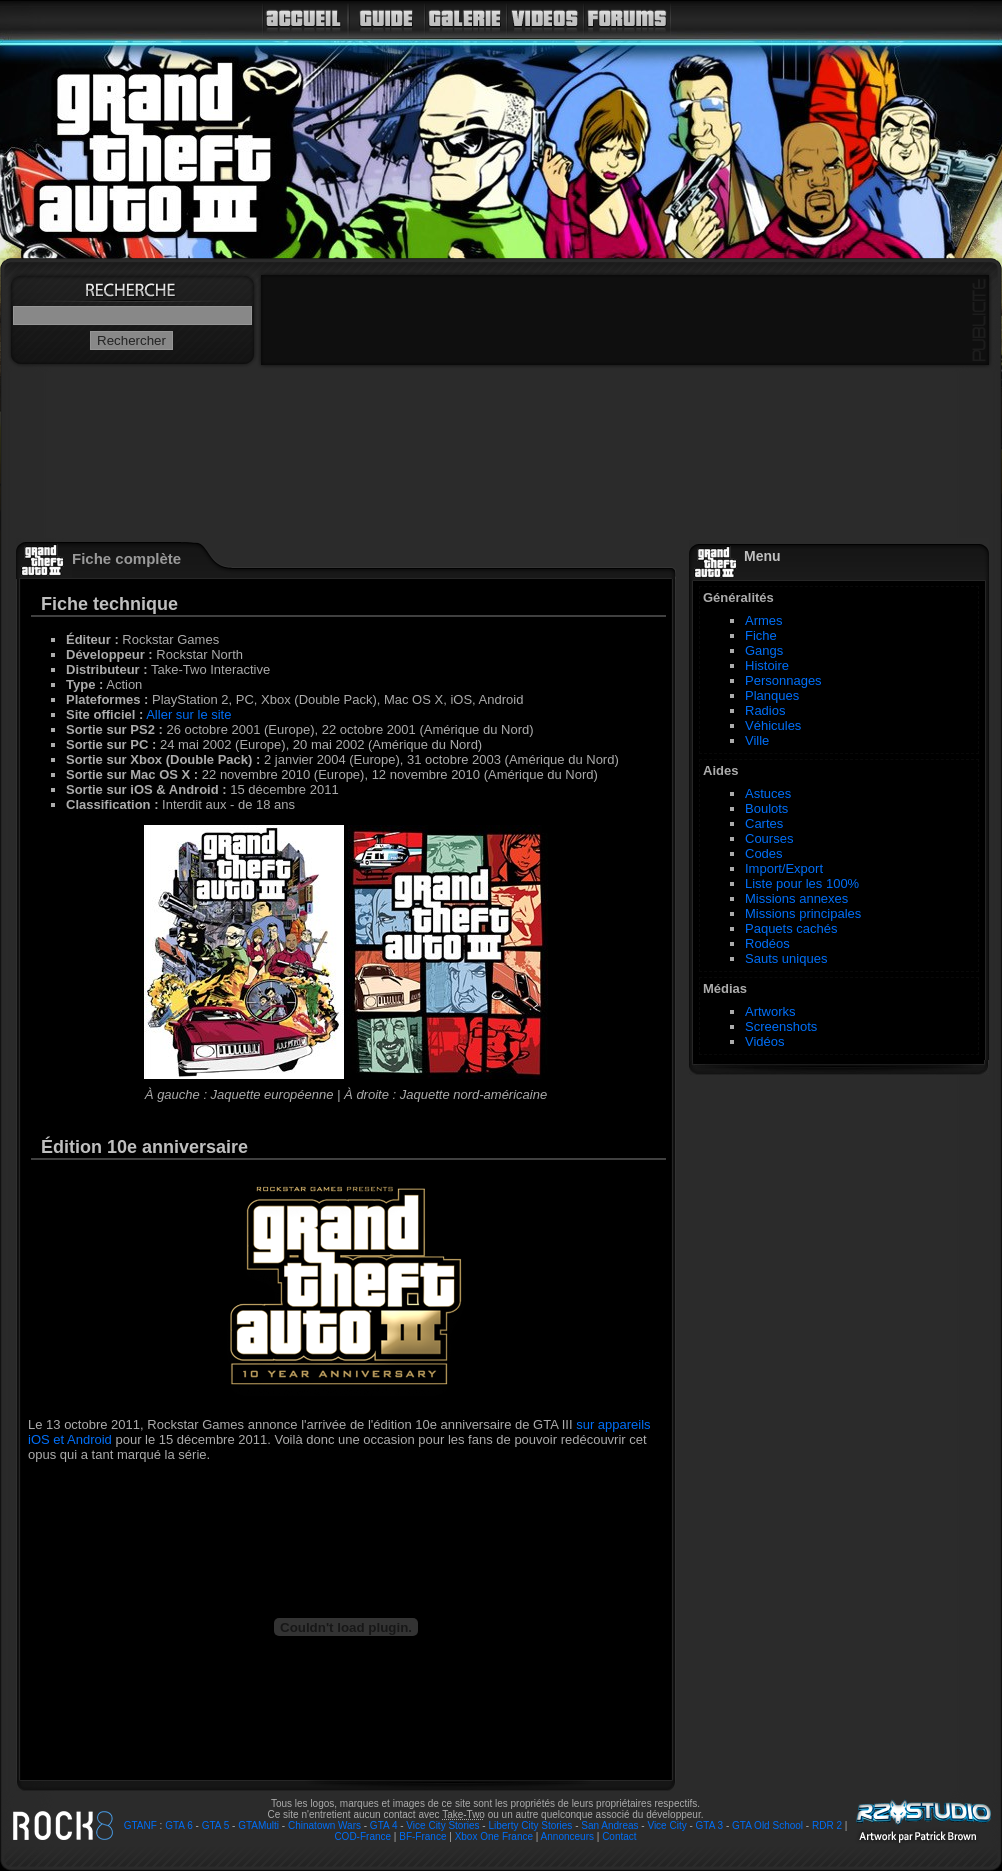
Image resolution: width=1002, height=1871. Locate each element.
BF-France (422, 1836)
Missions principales (803, 913)
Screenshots (781, 1026)
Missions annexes (796, 898)
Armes (764, 620)
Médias (725, 988)
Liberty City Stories (530, 1825)
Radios (765, 710)
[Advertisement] (751, 1390)
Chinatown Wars (324, 1825)
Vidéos (765, 1041)
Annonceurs (567, 1836)
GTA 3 (710, 1825)
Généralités (738, 597)
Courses (769, 838)
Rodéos (767, 943)
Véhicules (773, 725)
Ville (757, 740)
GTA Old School (767, 1825)
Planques (772, 695)
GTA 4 (384, 1825)
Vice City (666, 1825)
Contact (619, 1836)
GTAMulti (258, 1825)
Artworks (770, 1011)
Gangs (764, 650)
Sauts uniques (786, 958)
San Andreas (609, 1825)
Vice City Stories (442, 1825)
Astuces (768, 793)
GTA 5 (216, 1825)
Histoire (767, 665)
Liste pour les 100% (802, 883)
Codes (764, 853)
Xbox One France (494, 1836)
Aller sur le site (188, 714)
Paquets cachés (791, 928)
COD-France (362, 1836)
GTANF (140, 1825)
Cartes (764, 823)
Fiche (761, 635)
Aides (720, 770)
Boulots (766, 808)
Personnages (783, 680)
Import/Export (784, 868)
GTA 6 (179, 1825)
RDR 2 (827, 1825)
